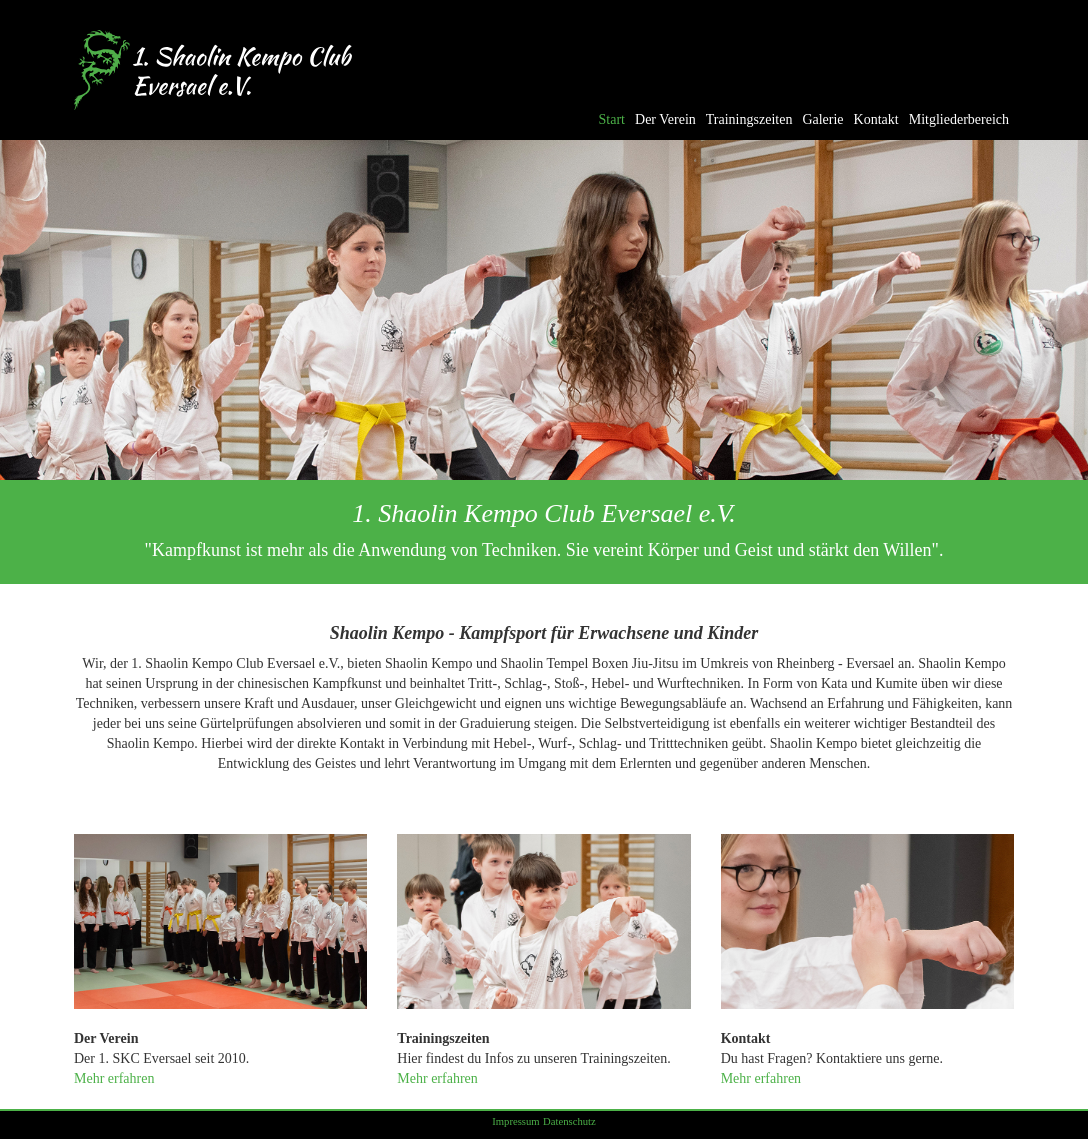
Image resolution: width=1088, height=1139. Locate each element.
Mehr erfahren (114, 1078)
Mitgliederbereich (959, 119)
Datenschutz (569, 1121)
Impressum (515, 1121)
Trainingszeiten (749, 119)
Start (612, 119)
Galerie (822, 119)
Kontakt (876, 119)
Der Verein (665, 119)
